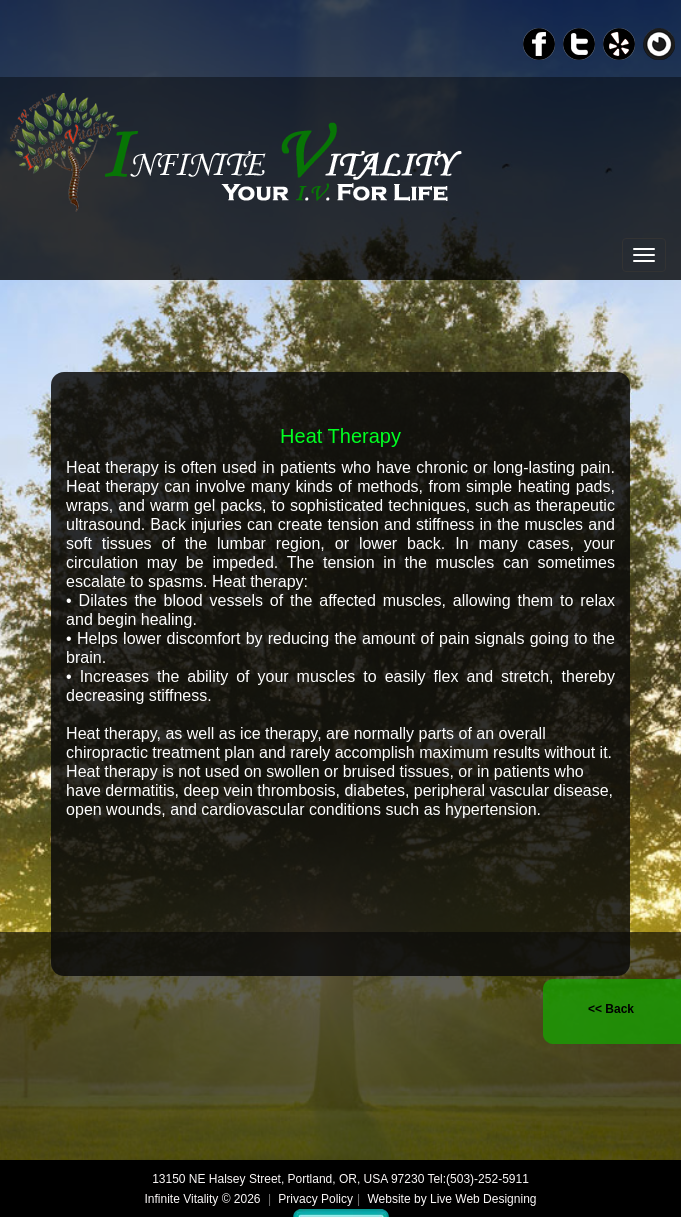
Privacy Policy (315, 1199)
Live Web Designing (483, 1199)
